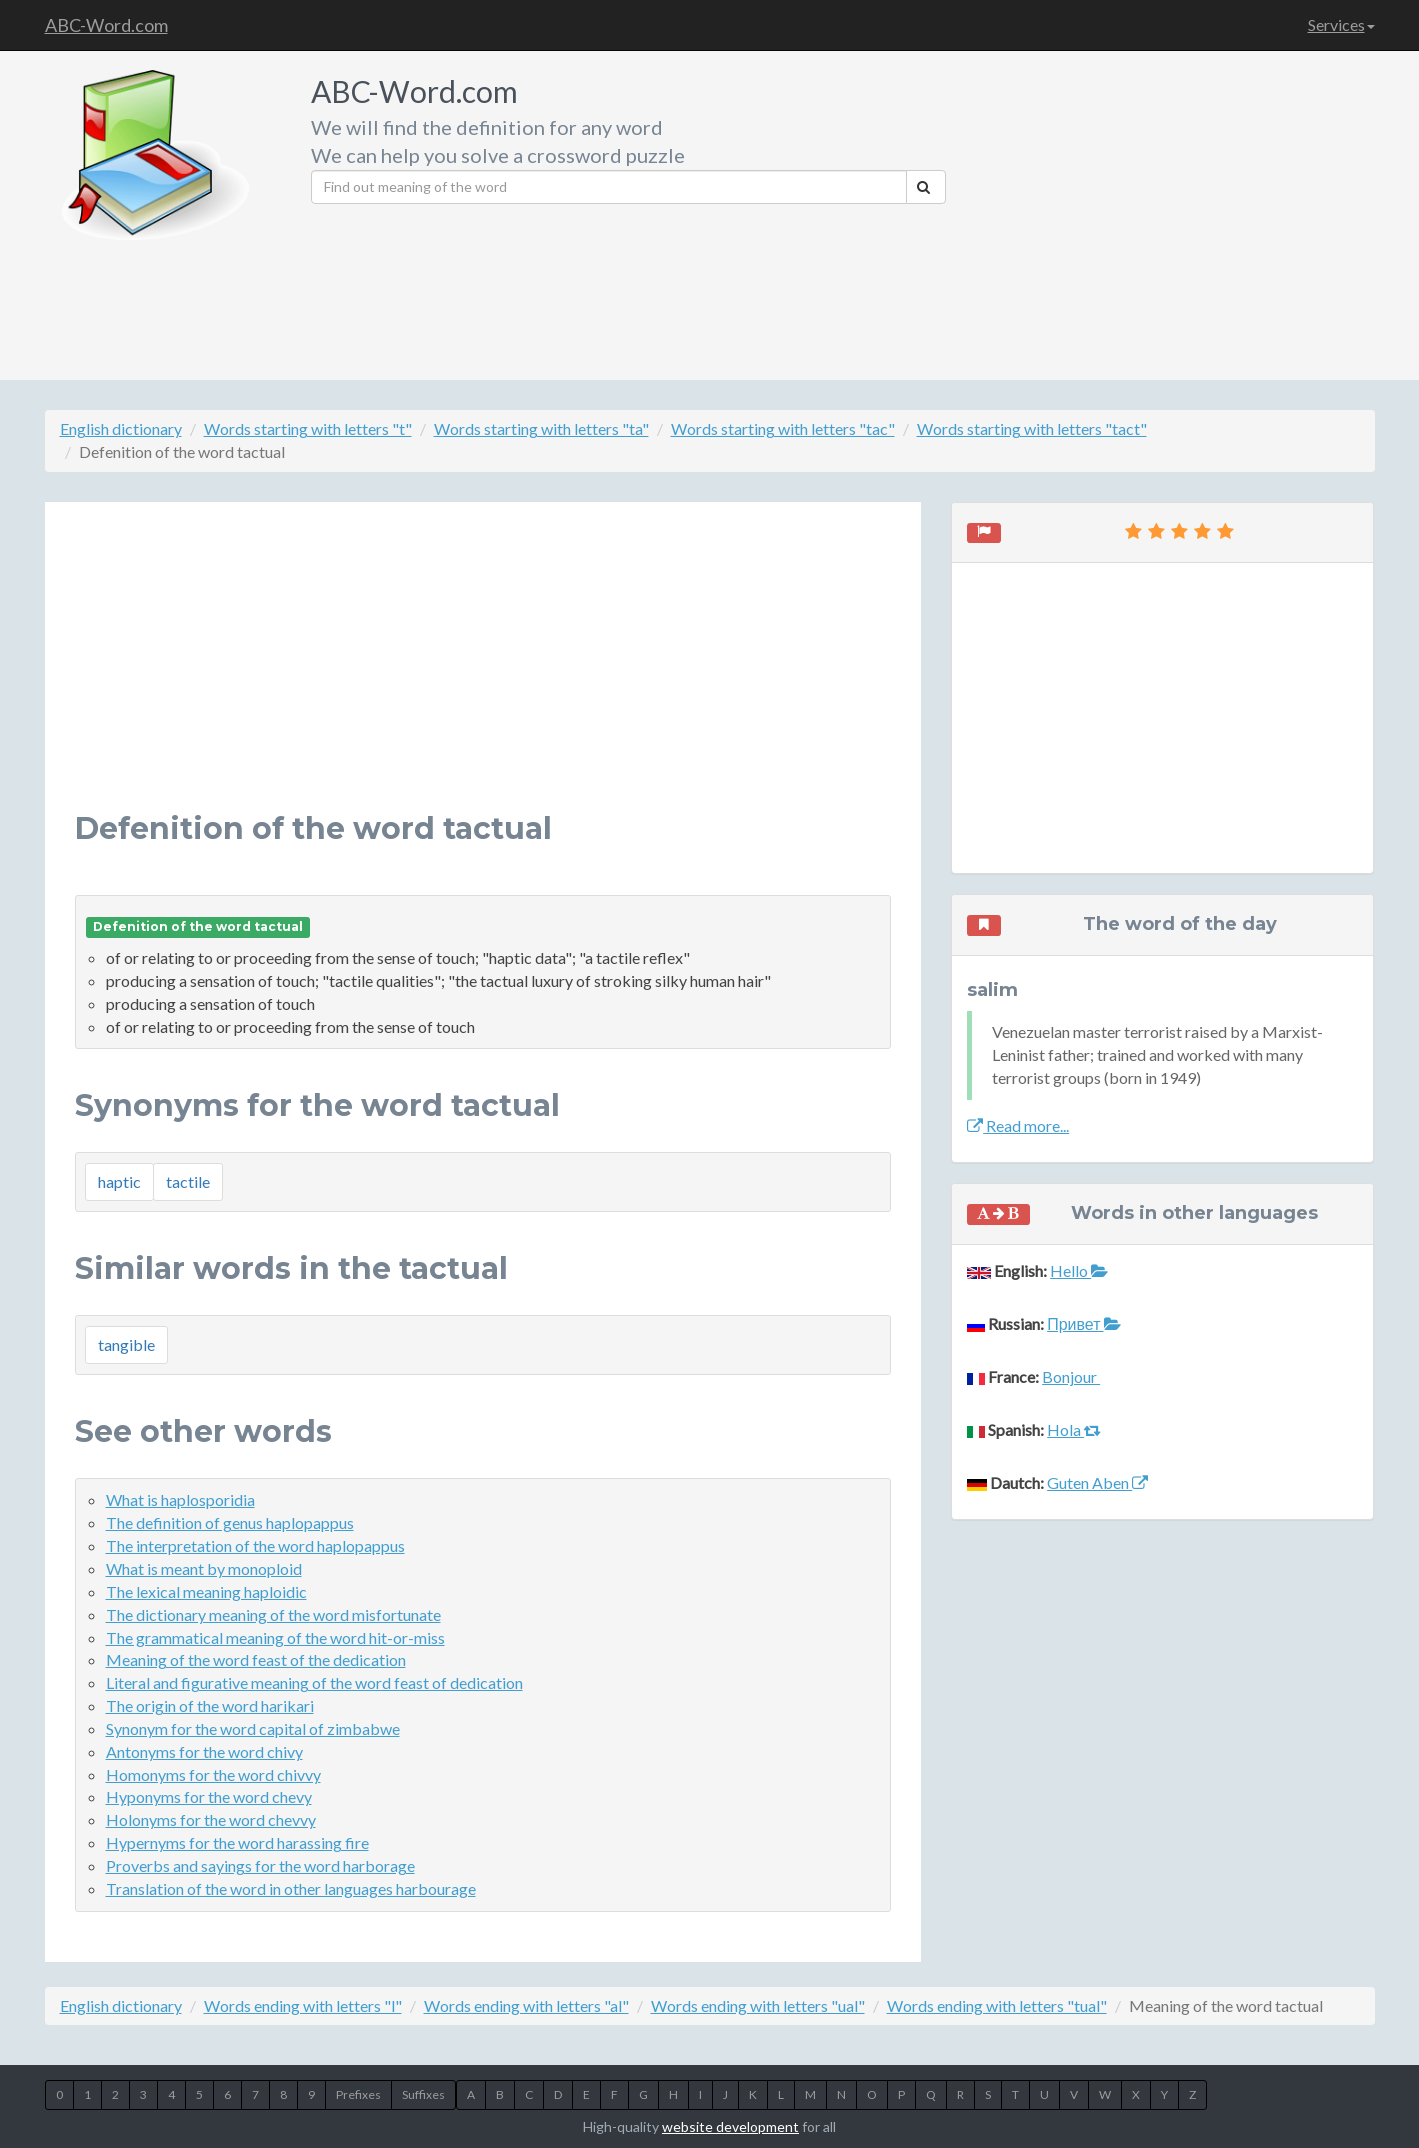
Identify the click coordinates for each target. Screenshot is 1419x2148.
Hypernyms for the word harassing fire (237, 1842)
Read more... (1018, 1125)
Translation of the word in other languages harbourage (291, 1888)
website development (730, 2126)
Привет (1083, 1323)
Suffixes (423, 2094)
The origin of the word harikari (210, 1705)
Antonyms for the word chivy (204, 1751)
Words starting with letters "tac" (783, 428)
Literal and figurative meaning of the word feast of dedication (314, 1682)
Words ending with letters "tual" (997, 2005)
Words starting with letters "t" (308, 428)
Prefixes (358, 2094)
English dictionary (121, 428)
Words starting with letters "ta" (541, 428)
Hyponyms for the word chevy (209, 1796)
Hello (1079, 1270)
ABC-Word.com (106, 25)
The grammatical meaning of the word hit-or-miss (275, 1637)
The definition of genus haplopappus (230, 1522)
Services (1341, 24)
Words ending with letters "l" (303, 2005)
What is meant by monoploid (204, 1568)
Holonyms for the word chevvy (211, 1819)
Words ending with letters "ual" (758, 2005)
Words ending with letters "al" (526, 2005)
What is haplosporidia (180, 1499)
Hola (1074, 1429)
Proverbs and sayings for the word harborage (260, 1865)
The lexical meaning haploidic (206, 1591)
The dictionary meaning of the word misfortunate (273, 1614)
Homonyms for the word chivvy (213, 1774)
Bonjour (1071, 1376)
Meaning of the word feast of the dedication (256, 1659)
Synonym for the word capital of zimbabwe (253, 1728)
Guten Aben (1097, 1482)
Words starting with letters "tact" (1032, 428)
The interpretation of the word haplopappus (255, 1545)
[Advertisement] (1167, 210)
